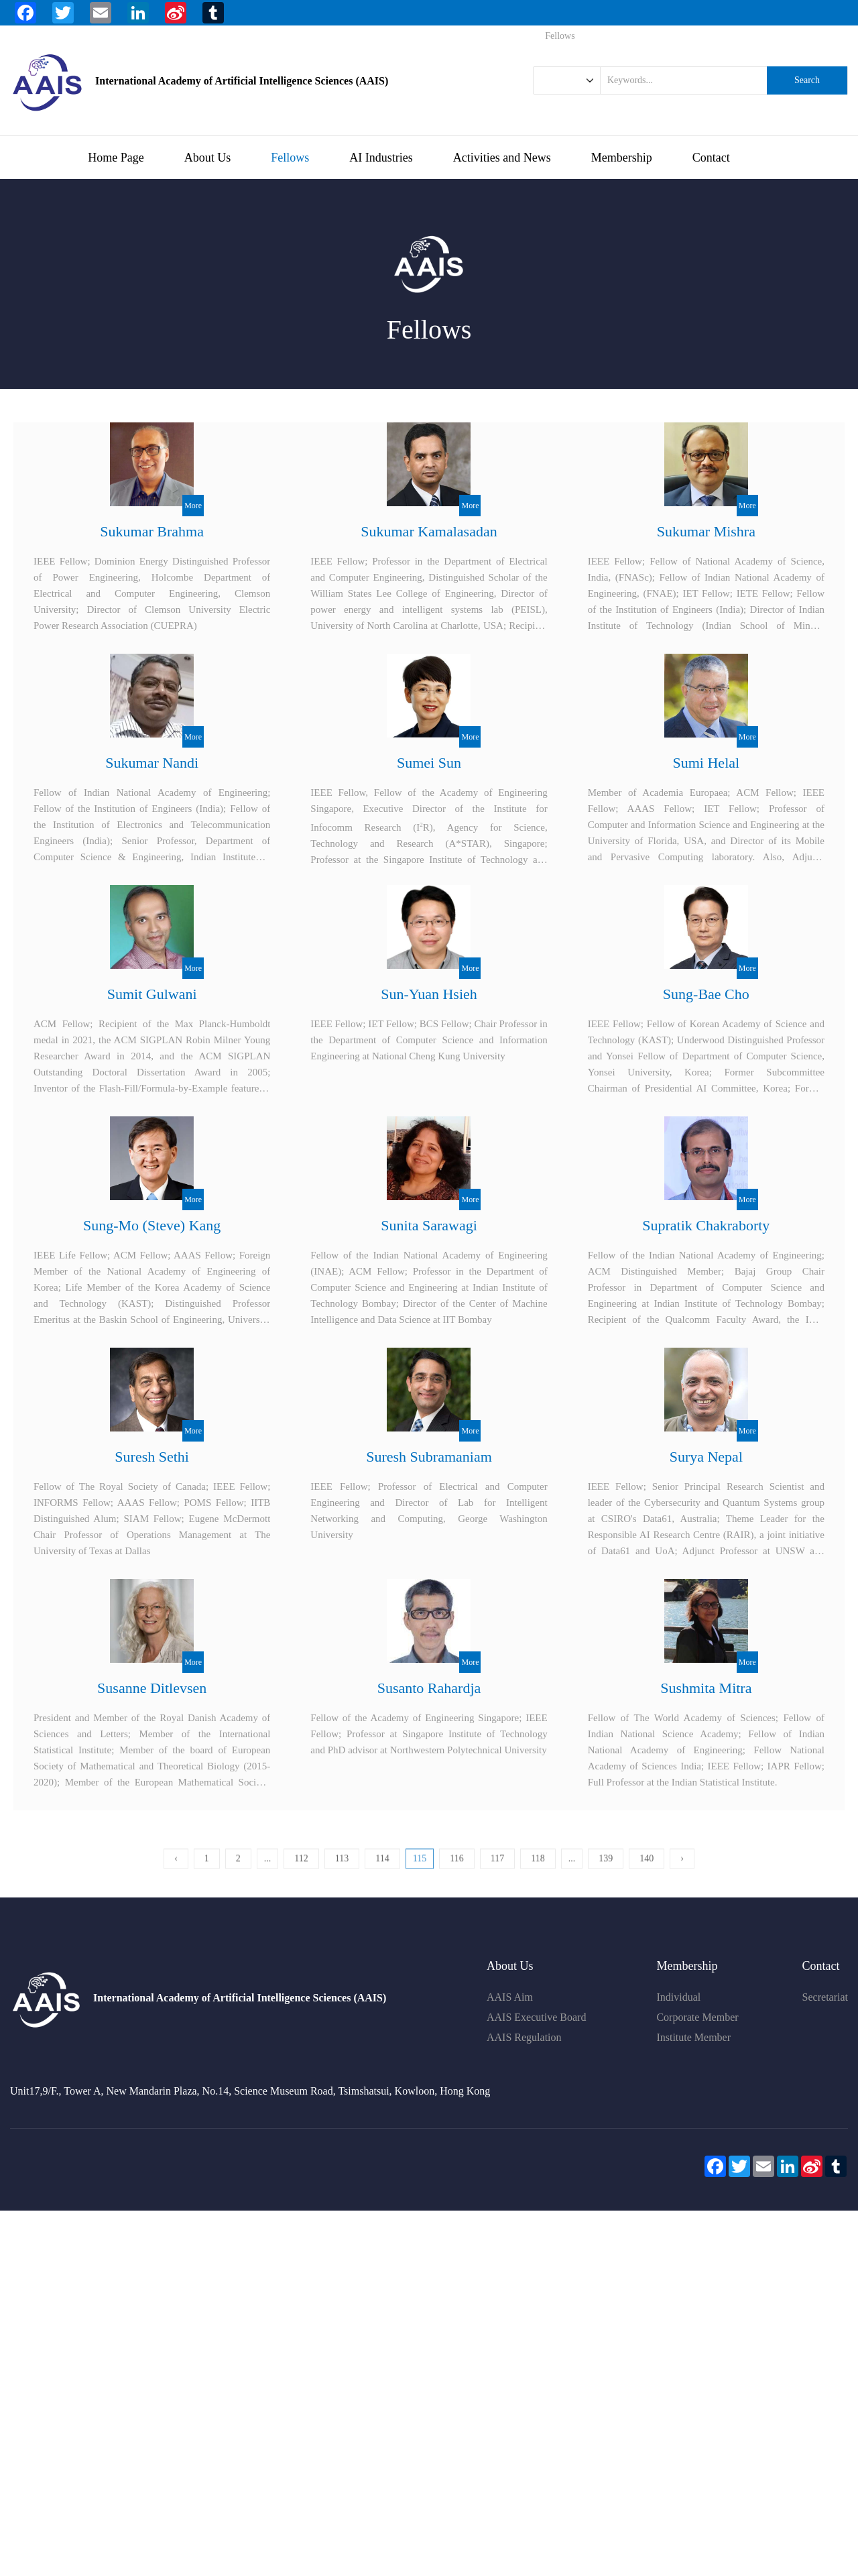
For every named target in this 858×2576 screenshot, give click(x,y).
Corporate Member (697, 2017)
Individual (678, 1997)
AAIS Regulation (524, 2037)
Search (807, 80)
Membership (621, 157)
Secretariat (825, 1997)
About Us (207, 157)
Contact (711, 157)
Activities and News (502, 157)
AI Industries (380, 157)
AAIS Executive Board (536, 2017)
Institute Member (693, 2037)
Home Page (115, 157)
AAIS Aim (510, 1997)
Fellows (290, 157)
